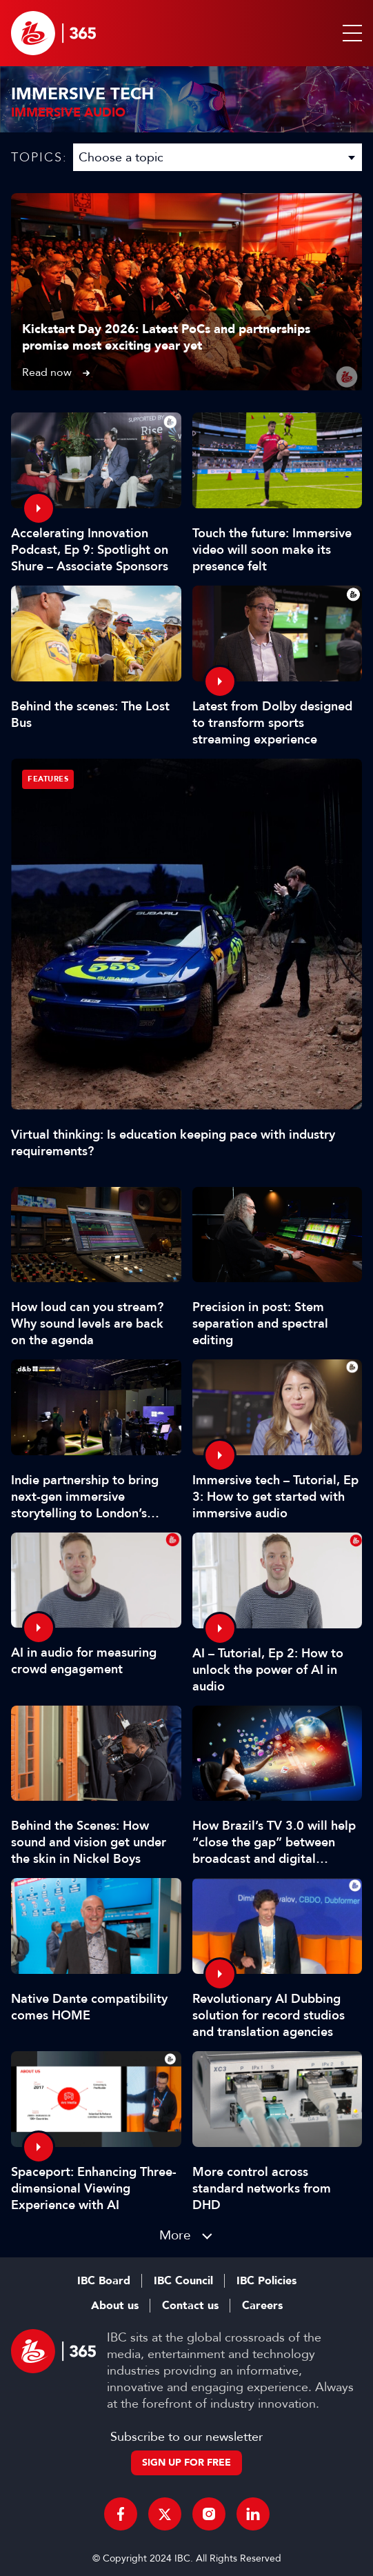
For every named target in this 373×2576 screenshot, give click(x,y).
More (175, 2235)
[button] (349, 33)
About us (115, 2305)
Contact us (190, 2305)
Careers (262, 2305)
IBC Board (103, 2280)
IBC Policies (266, 2280)
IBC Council (183, 2280)
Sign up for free (186, 2462)
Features (48, 779)
